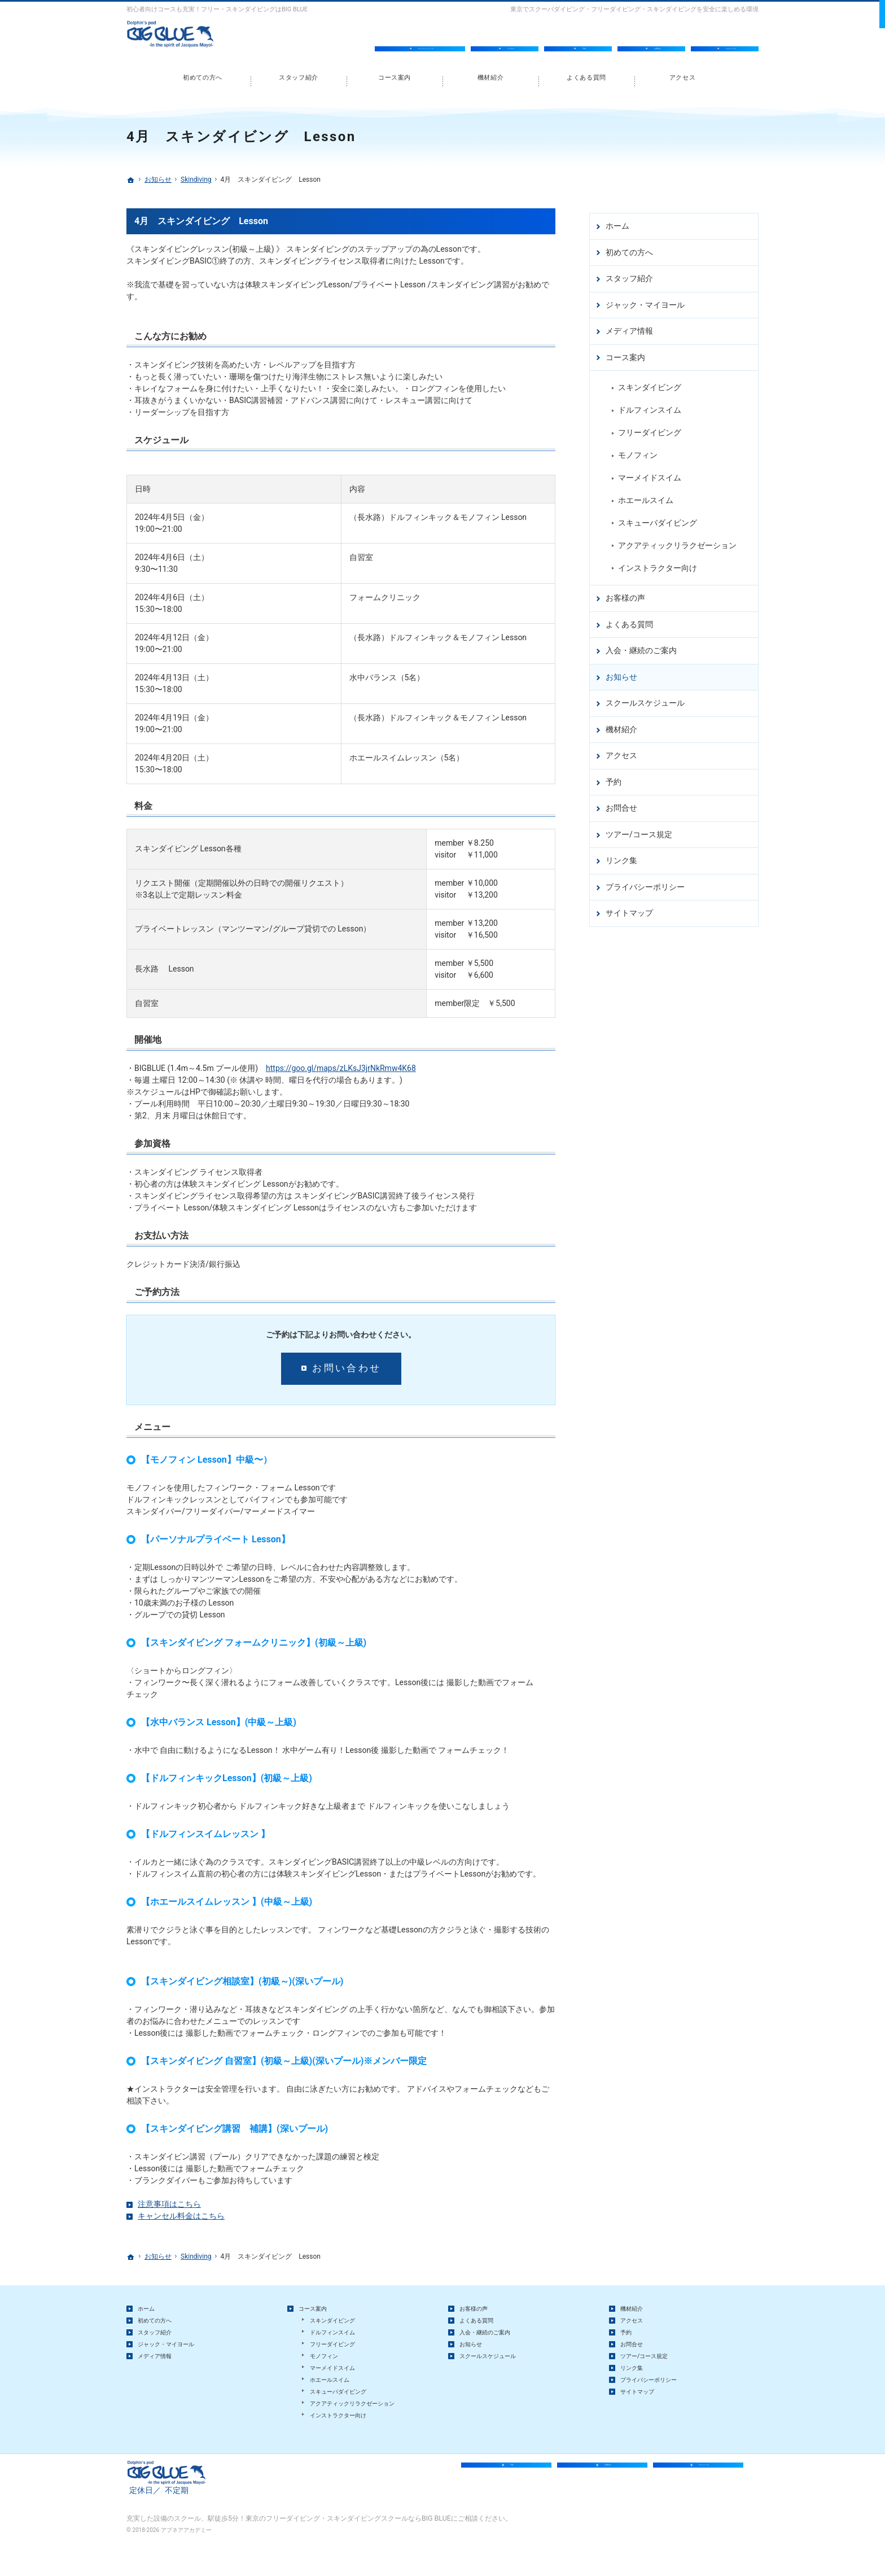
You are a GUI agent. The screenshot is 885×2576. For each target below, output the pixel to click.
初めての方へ (629, 247)
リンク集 (621, 855)
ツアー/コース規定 (639, 829)
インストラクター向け (657, 563)
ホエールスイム (645, 495)
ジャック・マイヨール (645, 300)
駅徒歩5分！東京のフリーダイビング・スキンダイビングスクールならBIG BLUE (329, 2550)
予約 (613, 777)
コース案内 (625, 352)
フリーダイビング (649, 427)
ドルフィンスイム (649, 405)
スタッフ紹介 (629, 273)
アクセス (621, 750)
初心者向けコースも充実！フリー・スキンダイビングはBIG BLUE (217, 9)
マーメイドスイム (649, 473)
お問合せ (621, 803)
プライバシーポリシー (645, 882)
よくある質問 (629, 619)
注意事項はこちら (169, 2203)
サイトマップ (629, 908)
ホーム (617, 221)
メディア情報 (629, 326)
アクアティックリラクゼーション (677, 540)
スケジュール (731, 37)
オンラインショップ (426, 37)
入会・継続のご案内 (641, 645)
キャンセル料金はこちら (181, 2215)
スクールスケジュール (645, 698)
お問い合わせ (347, 1368)
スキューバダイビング (657, 518)
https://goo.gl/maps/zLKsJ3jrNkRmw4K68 (341, 1068)
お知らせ (621, 672)
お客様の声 (625, 593)
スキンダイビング (649, 382)
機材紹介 (621, 724)
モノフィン (638, 450)
